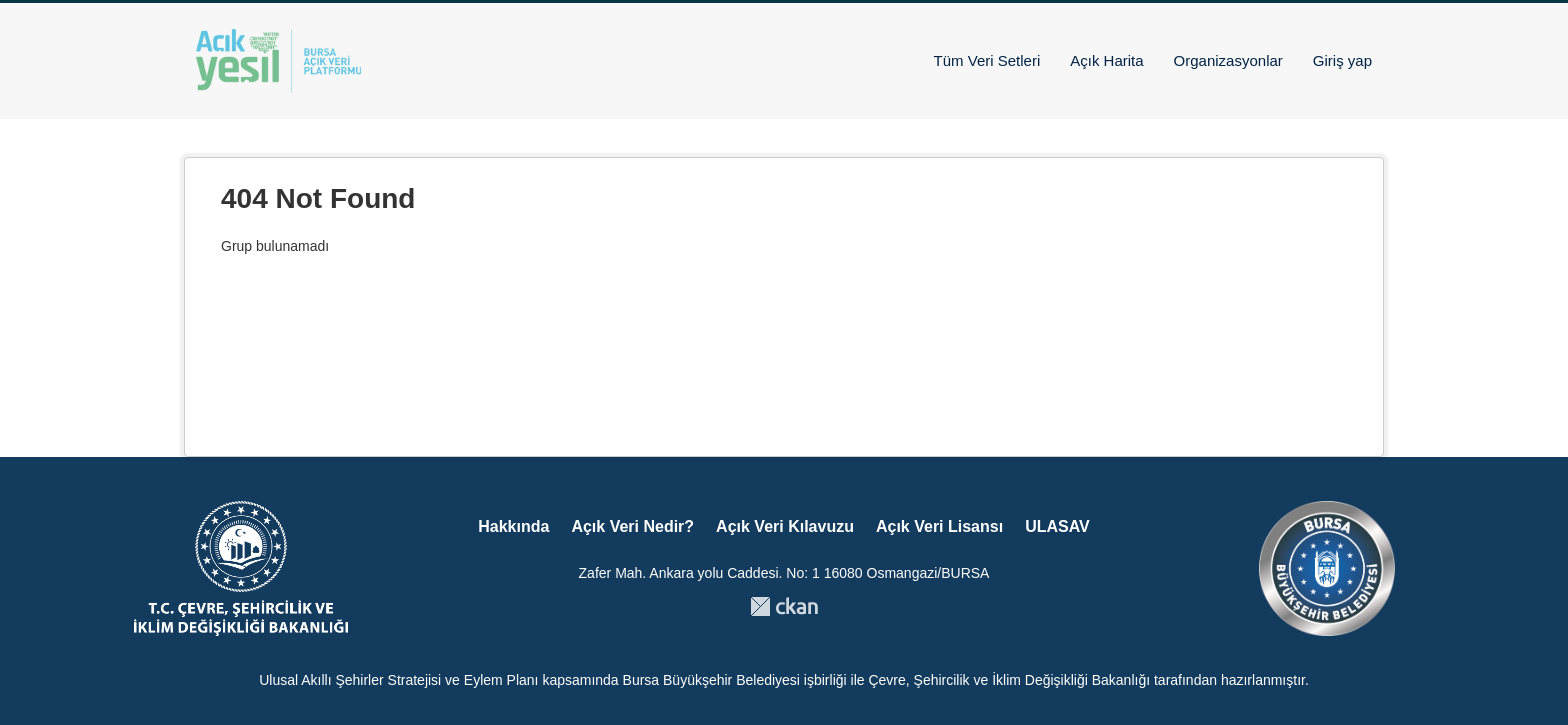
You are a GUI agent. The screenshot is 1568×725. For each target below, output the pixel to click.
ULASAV (1057, 526)
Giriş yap (1342, 60)
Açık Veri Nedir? (632, 526)
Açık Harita (1106, 60)
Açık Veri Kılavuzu (785, 526)
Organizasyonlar (1228, 60)
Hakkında (513, 526)
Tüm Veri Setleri (987, 60)
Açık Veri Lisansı (939, 526)
